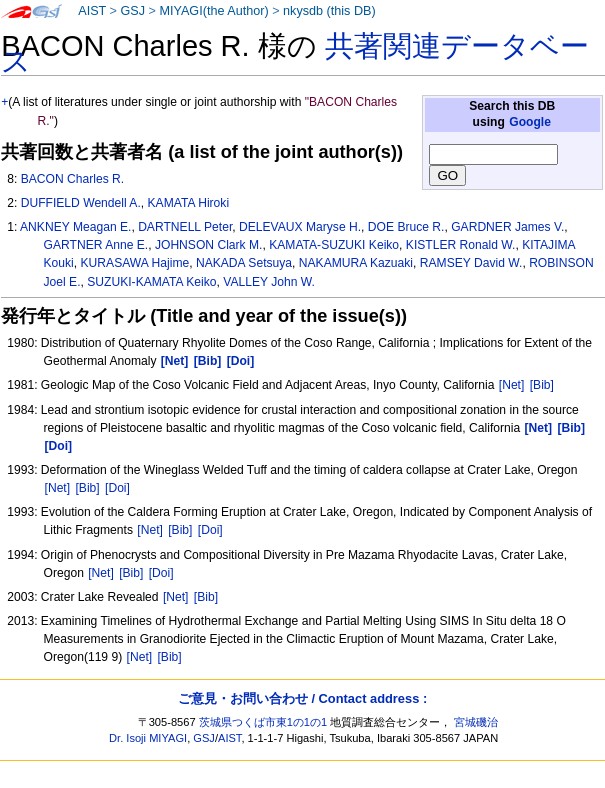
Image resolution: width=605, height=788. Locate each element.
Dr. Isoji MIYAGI (148, 738)
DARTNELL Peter (185, 227)
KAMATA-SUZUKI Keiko (334, 245)
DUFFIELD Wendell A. (81, 203)
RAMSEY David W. (471, 263)
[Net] (512, 385)
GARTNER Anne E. (96, 245)
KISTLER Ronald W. (461, 245)
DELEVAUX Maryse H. (300, 227)
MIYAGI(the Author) (213, 11)
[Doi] (117, 488)
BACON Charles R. (73, 179)
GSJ (132, 11)
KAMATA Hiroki (189, 203)
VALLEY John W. (269, 282)
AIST (92, 11)
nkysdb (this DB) (329, 11)
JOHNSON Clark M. (209, 245)
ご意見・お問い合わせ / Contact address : (302, 698)
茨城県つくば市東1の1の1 (263, 722)
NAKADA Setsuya (244, 263)
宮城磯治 (476, 722)
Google (530, 122)
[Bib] (542, 385)
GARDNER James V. (507, 227)
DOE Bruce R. (406, 227)
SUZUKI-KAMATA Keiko (151, 282)
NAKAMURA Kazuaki (356, 263)
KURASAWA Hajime (135, 263)
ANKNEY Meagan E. (75, 227)
